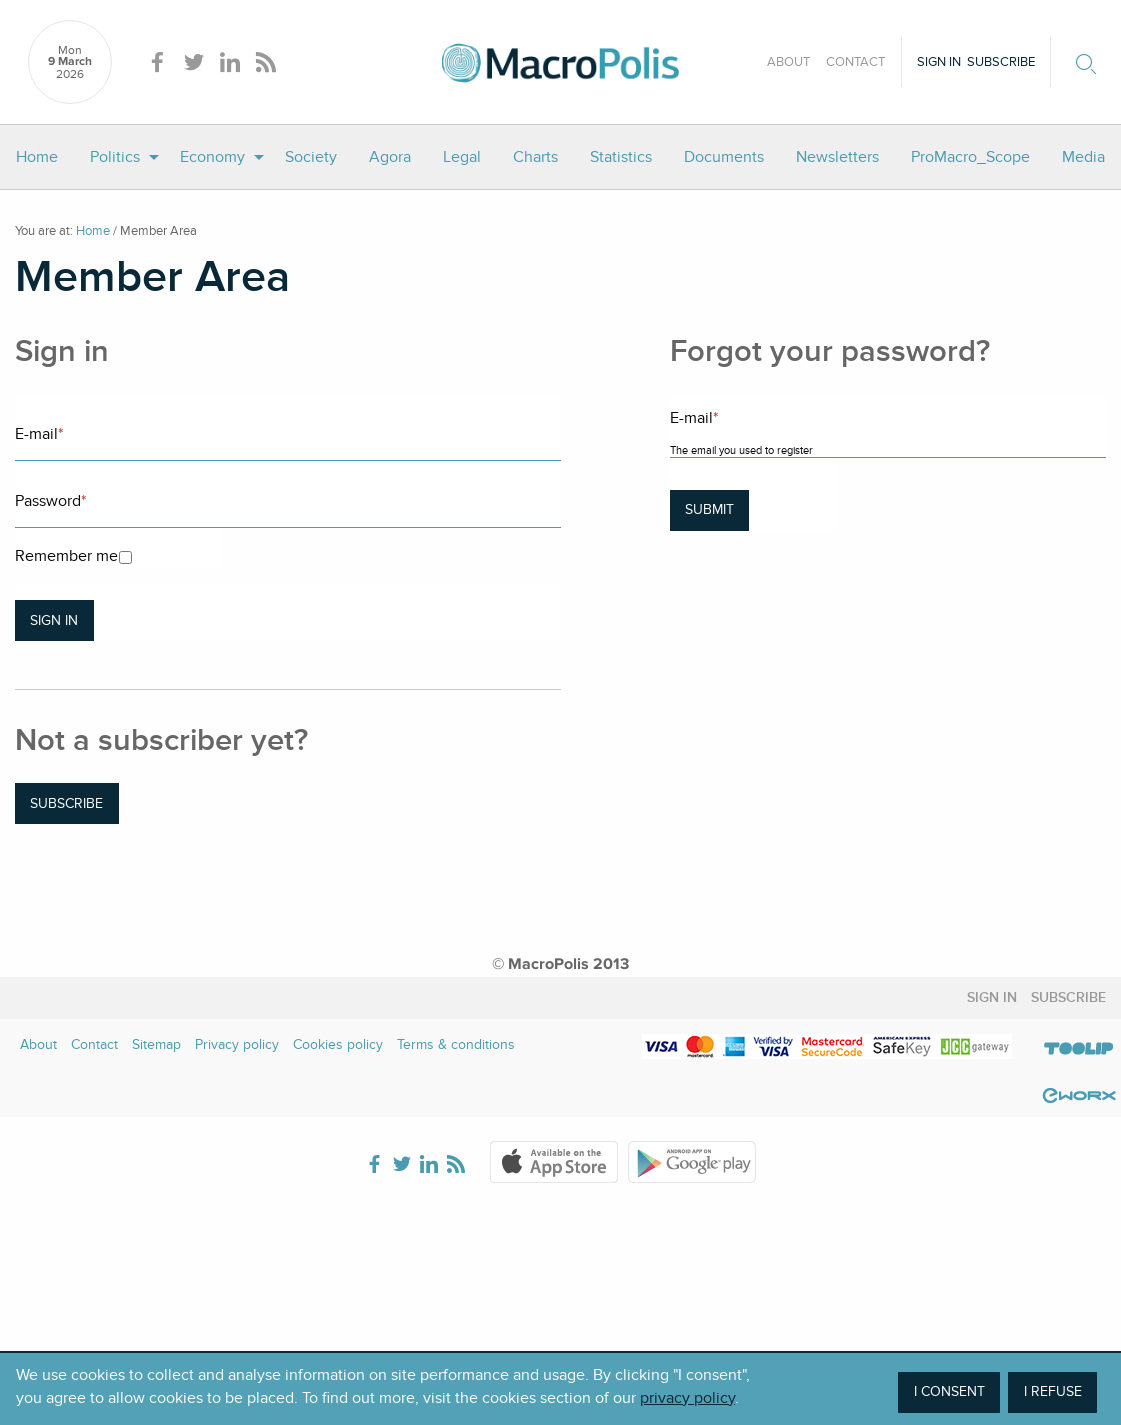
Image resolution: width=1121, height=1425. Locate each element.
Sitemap (156, 1044)
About (788, 62)
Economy (212, 157)
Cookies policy (338, 1044)
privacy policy (687, 1398)
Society (311, 157)
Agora (390, 157)
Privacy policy (237, 1044)
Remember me (66, 556)
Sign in (939, 62)
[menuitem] (37, 157)
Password (50, 501)
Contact (855, 62)
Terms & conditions (456, 1044)
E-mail (39, 434)
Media (1083, 157)
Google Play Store (692, 1162)
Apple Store (554, 1162)
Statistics (621, 157)
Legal (462, 157)
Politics (115, 157)
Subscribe (1001, 62)
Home (37, 157)
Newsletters (837, 157)
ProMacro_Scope (970, 157)
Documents (724, 157)
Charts (535, 157)
